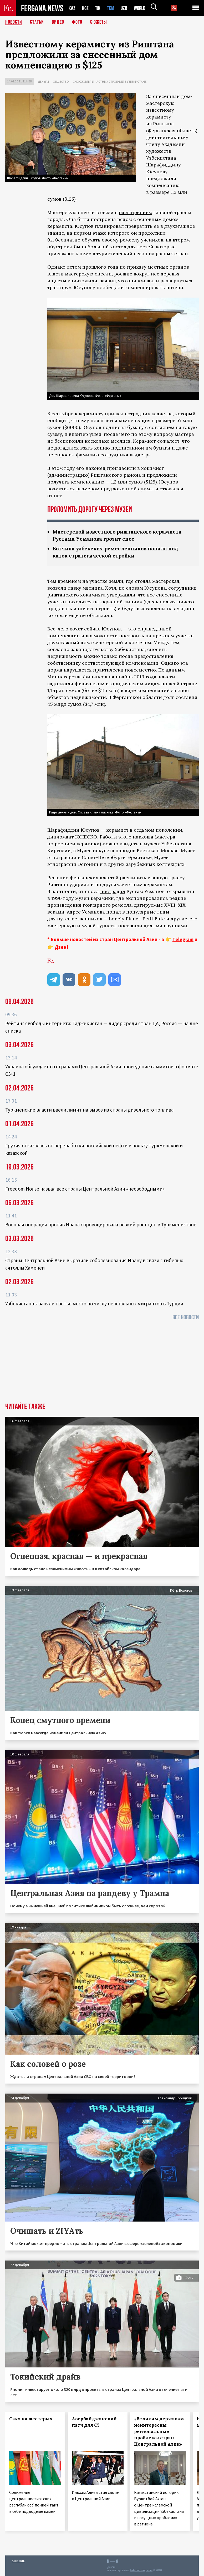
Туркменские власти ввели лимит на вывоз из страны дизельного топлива (89, 1110)
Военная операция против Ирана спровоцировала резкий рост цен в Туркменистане (100, 1224)
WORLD (141, 8)
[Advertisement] (102, 1363)
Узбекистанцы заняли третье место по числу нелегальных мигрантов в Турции (94, 1303)
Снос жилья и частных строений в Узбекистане (109, 81)
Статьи (37, 22)
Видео (58, 22)
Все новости (185, 1317)
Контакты (18, 2561)
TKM (111, 8)
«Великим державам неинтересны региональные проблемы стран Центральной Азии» (159, 2431)
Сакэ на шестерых (31, 2419)
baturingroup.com (141, 2570)
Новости (13, 22)
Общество (61, 81)
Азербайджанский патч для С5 (94, 2422)
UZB (125, 8)
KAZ (72, 8)
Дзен (61, 947)
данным (175, 670)
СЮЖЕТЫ (98, 22)
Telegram (182, 939)
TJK (98, 8)
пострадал (112, 891)
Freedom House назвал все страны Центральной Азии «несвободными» (85, 1189)
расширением (135, 212)
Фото (77, 22)
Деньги (43, 81)
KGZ (85, 8)
